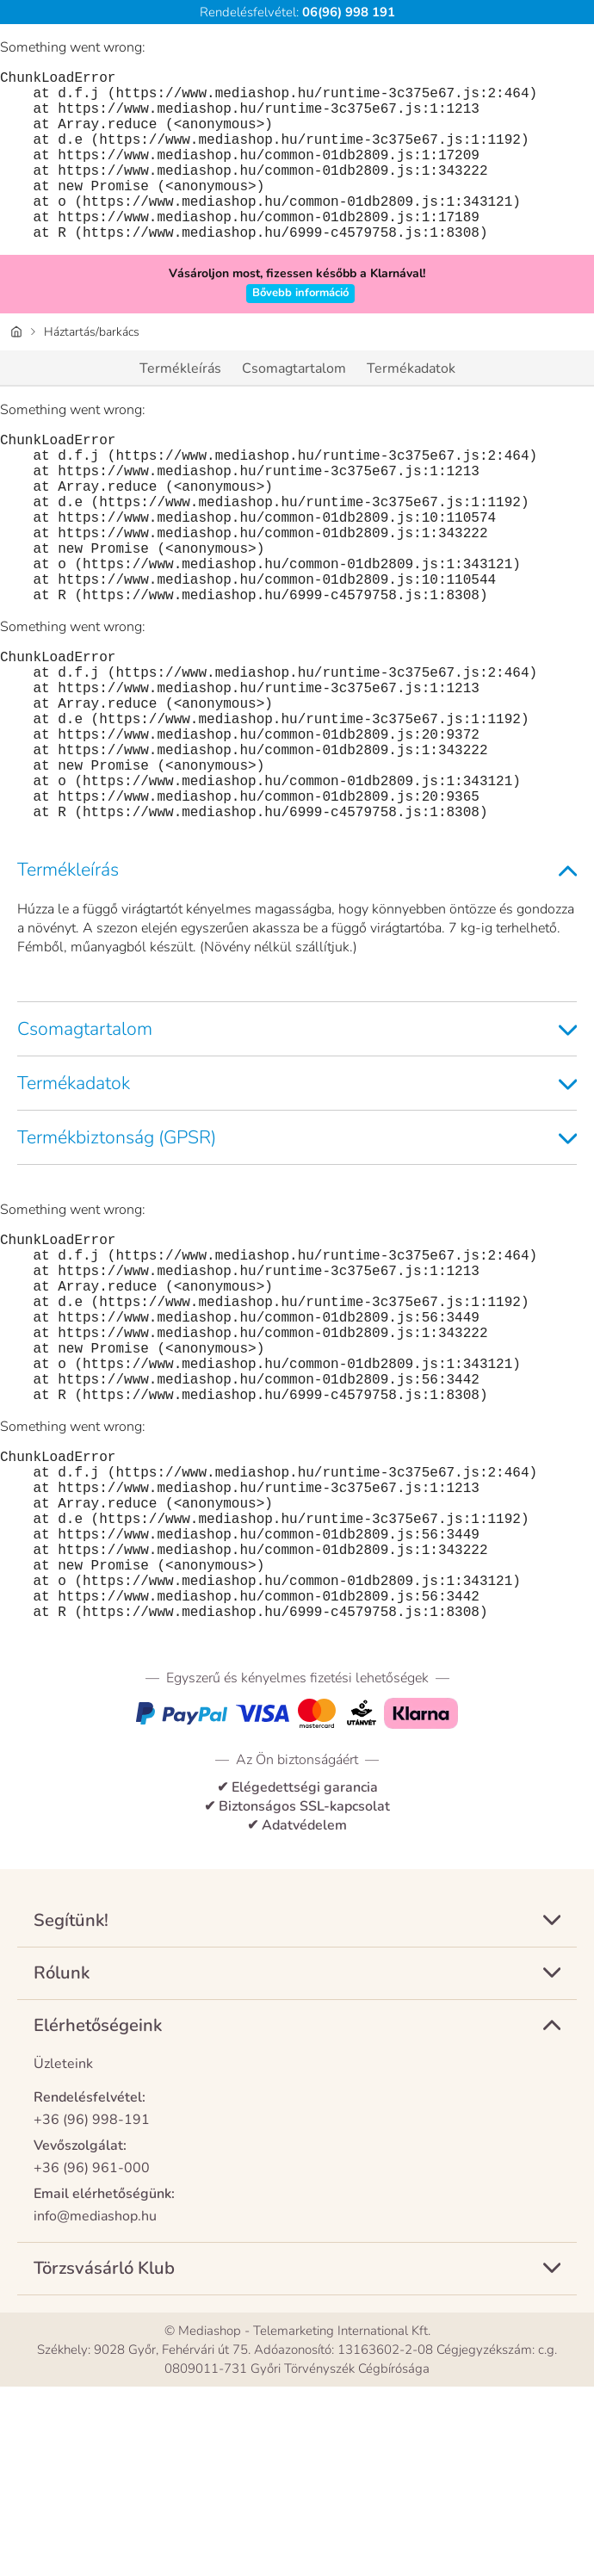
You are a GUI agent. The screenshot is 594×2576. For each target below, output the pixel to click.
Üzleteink (63, 2253)
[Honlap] (16, 370)
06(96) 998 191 (347, 12)
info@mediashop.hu (95, 2405)
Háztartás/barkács (91, 370)
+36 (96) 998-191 (92, 2309)
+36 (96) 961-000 (92, 2357)
